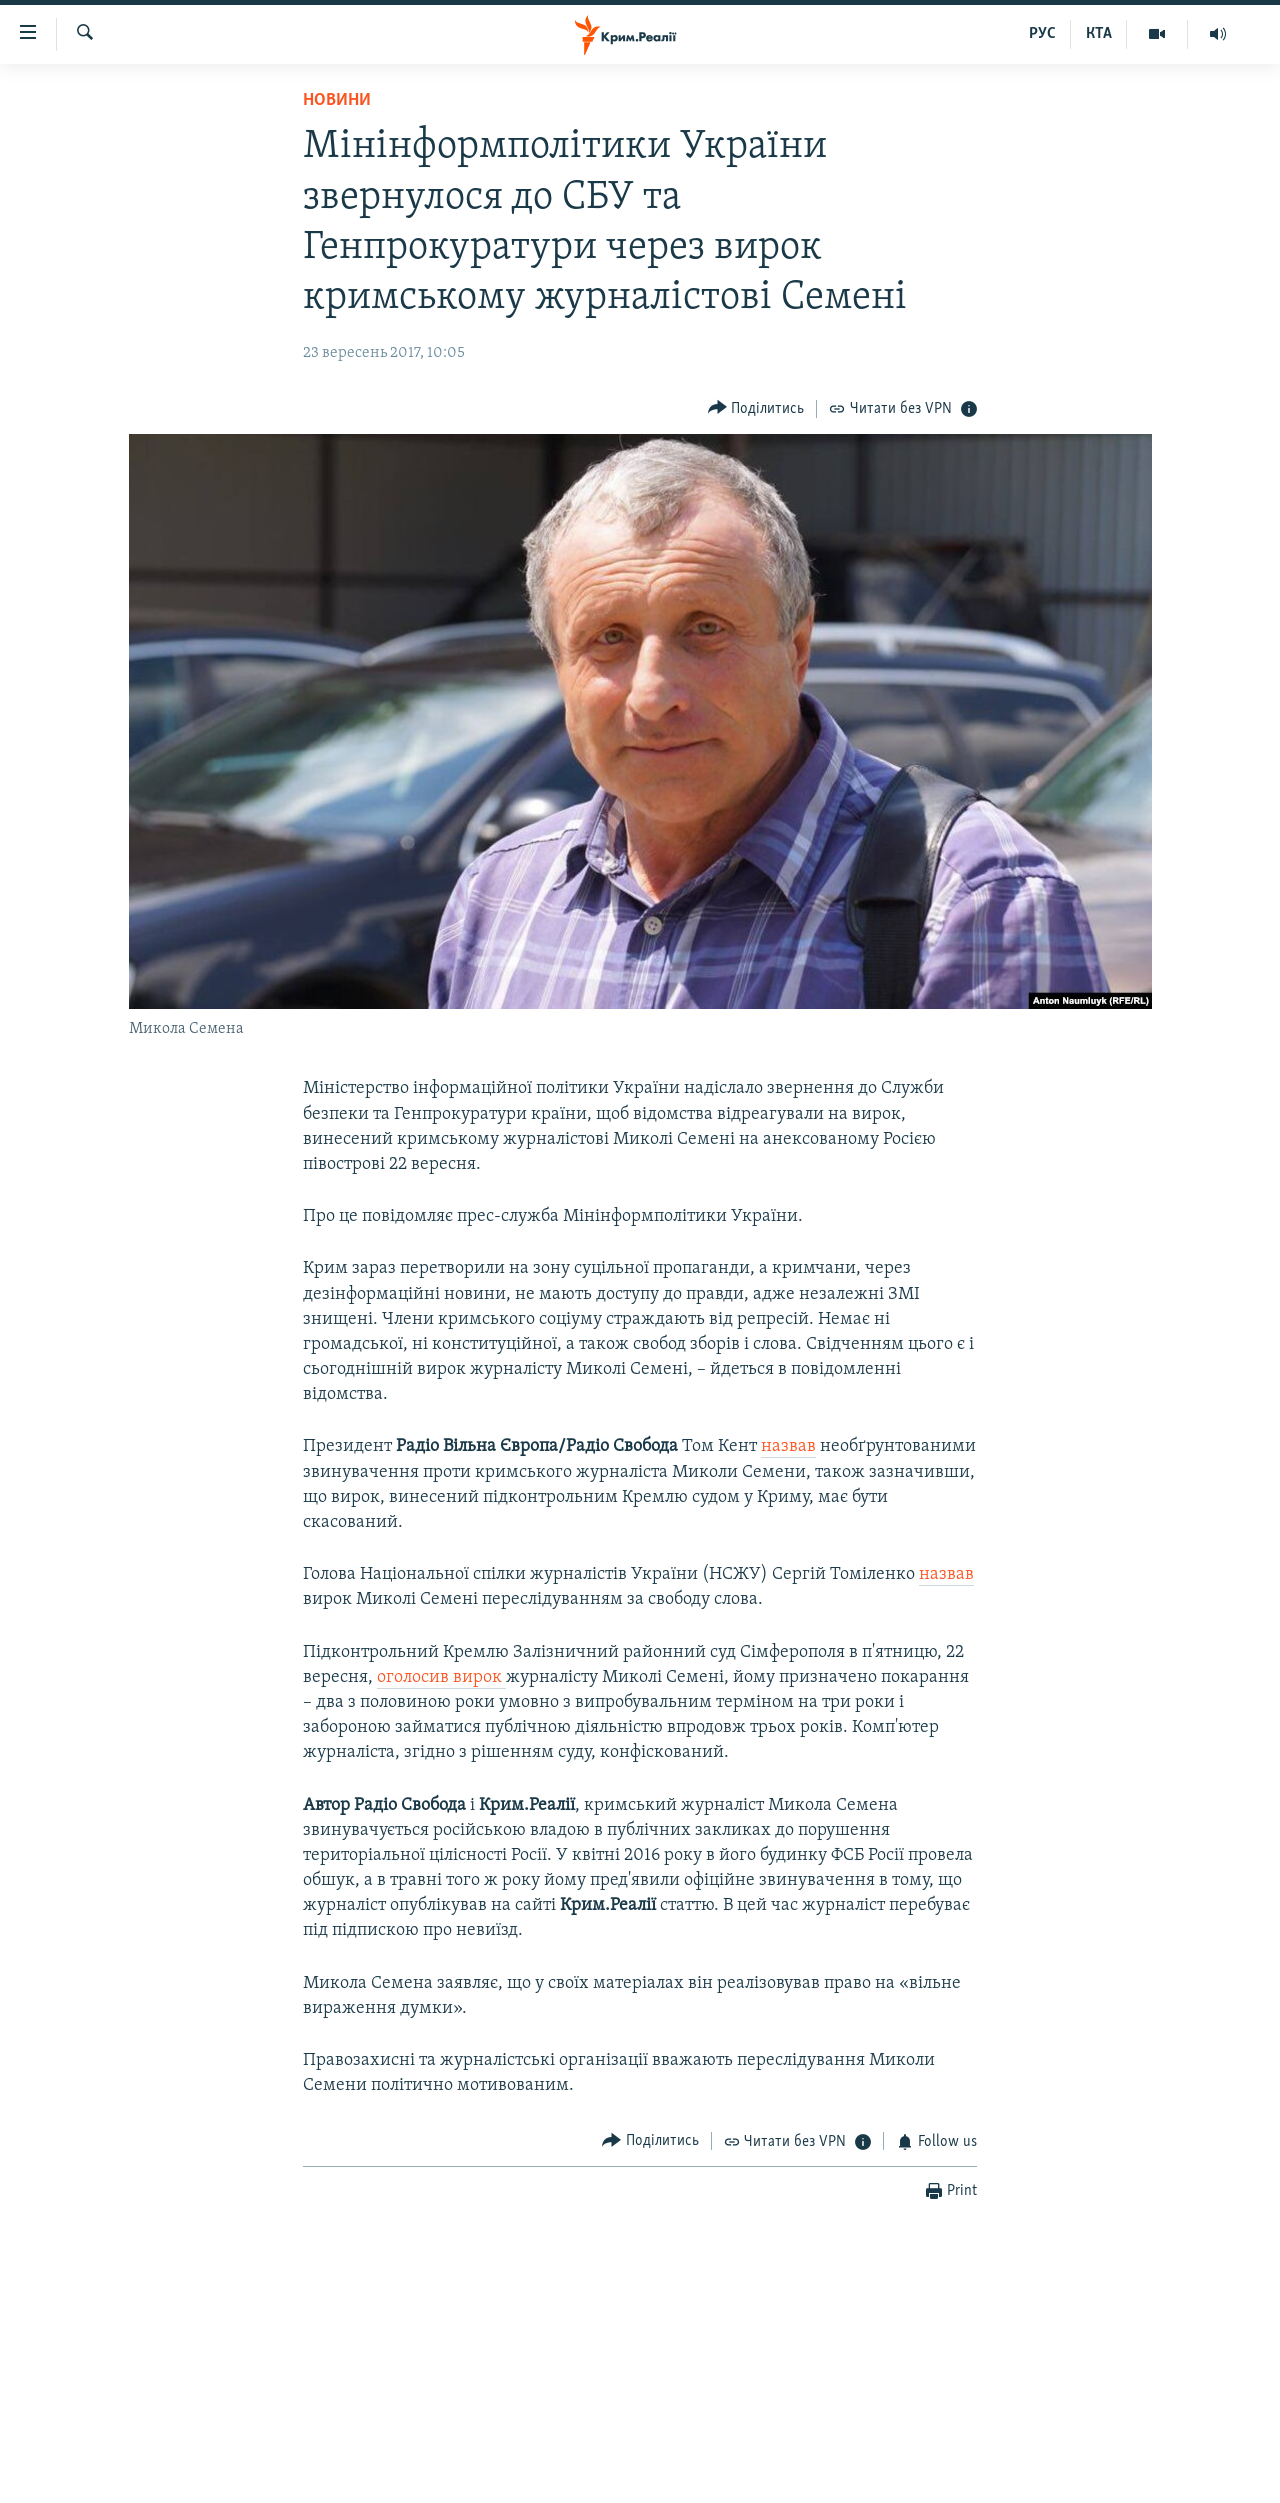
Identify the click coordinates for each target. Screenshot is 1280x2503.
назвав (788, 1446)
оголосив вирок (441, 1677)
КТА (1099, 34)
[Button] (756, 408)
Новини (337, 100)
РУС (1042, 34)
